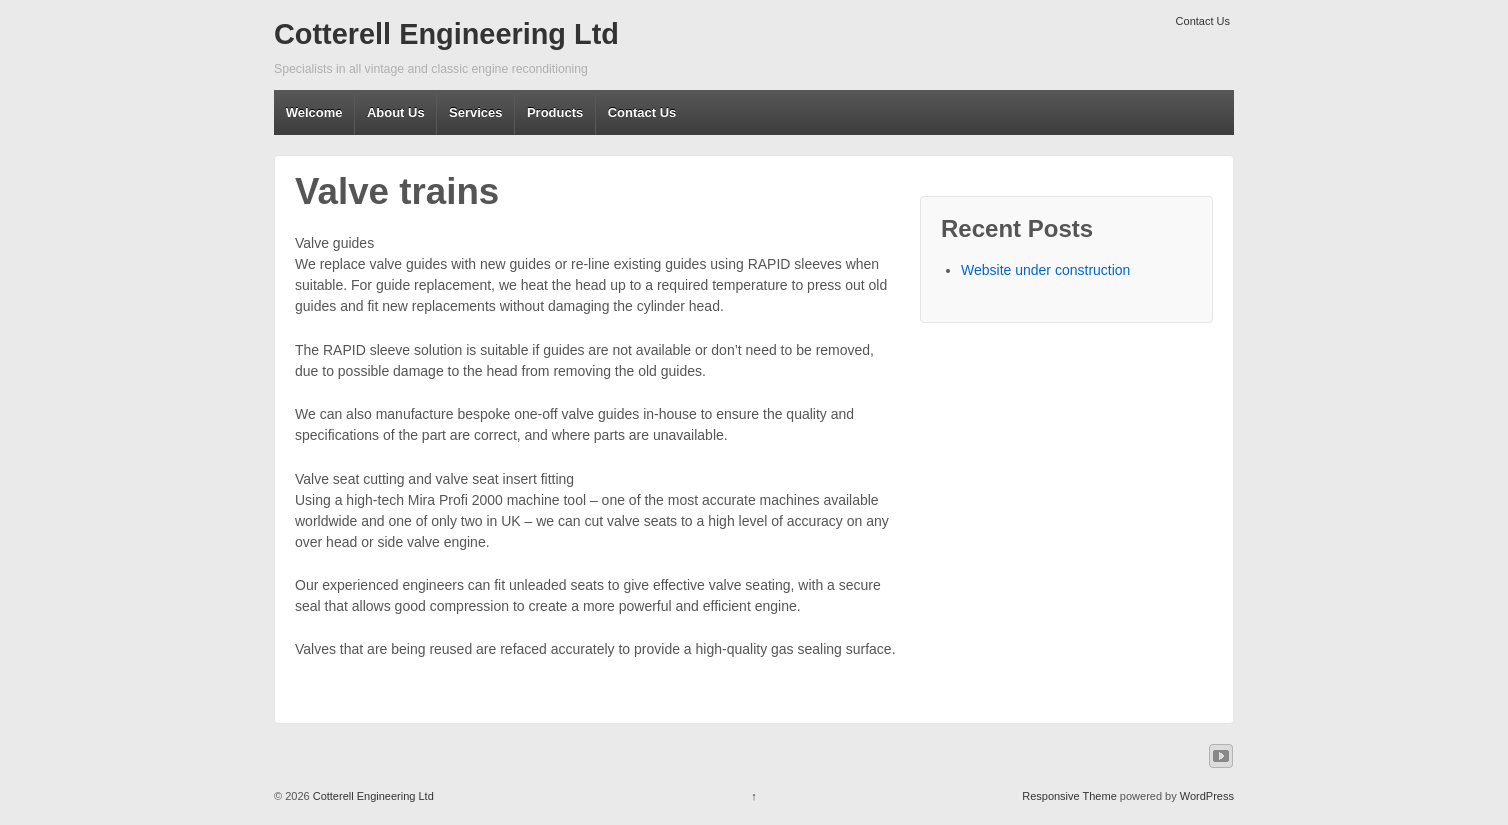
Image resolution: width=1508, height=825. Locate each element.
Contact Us (1203, 21)
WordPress (1207, 796)
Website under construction (1045, 270)
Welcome (314, 112)
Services (476, 112)
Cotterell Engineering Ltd (446, 34)
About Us (396, 112)
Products (555, 112)
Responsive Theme (1069, 796)
